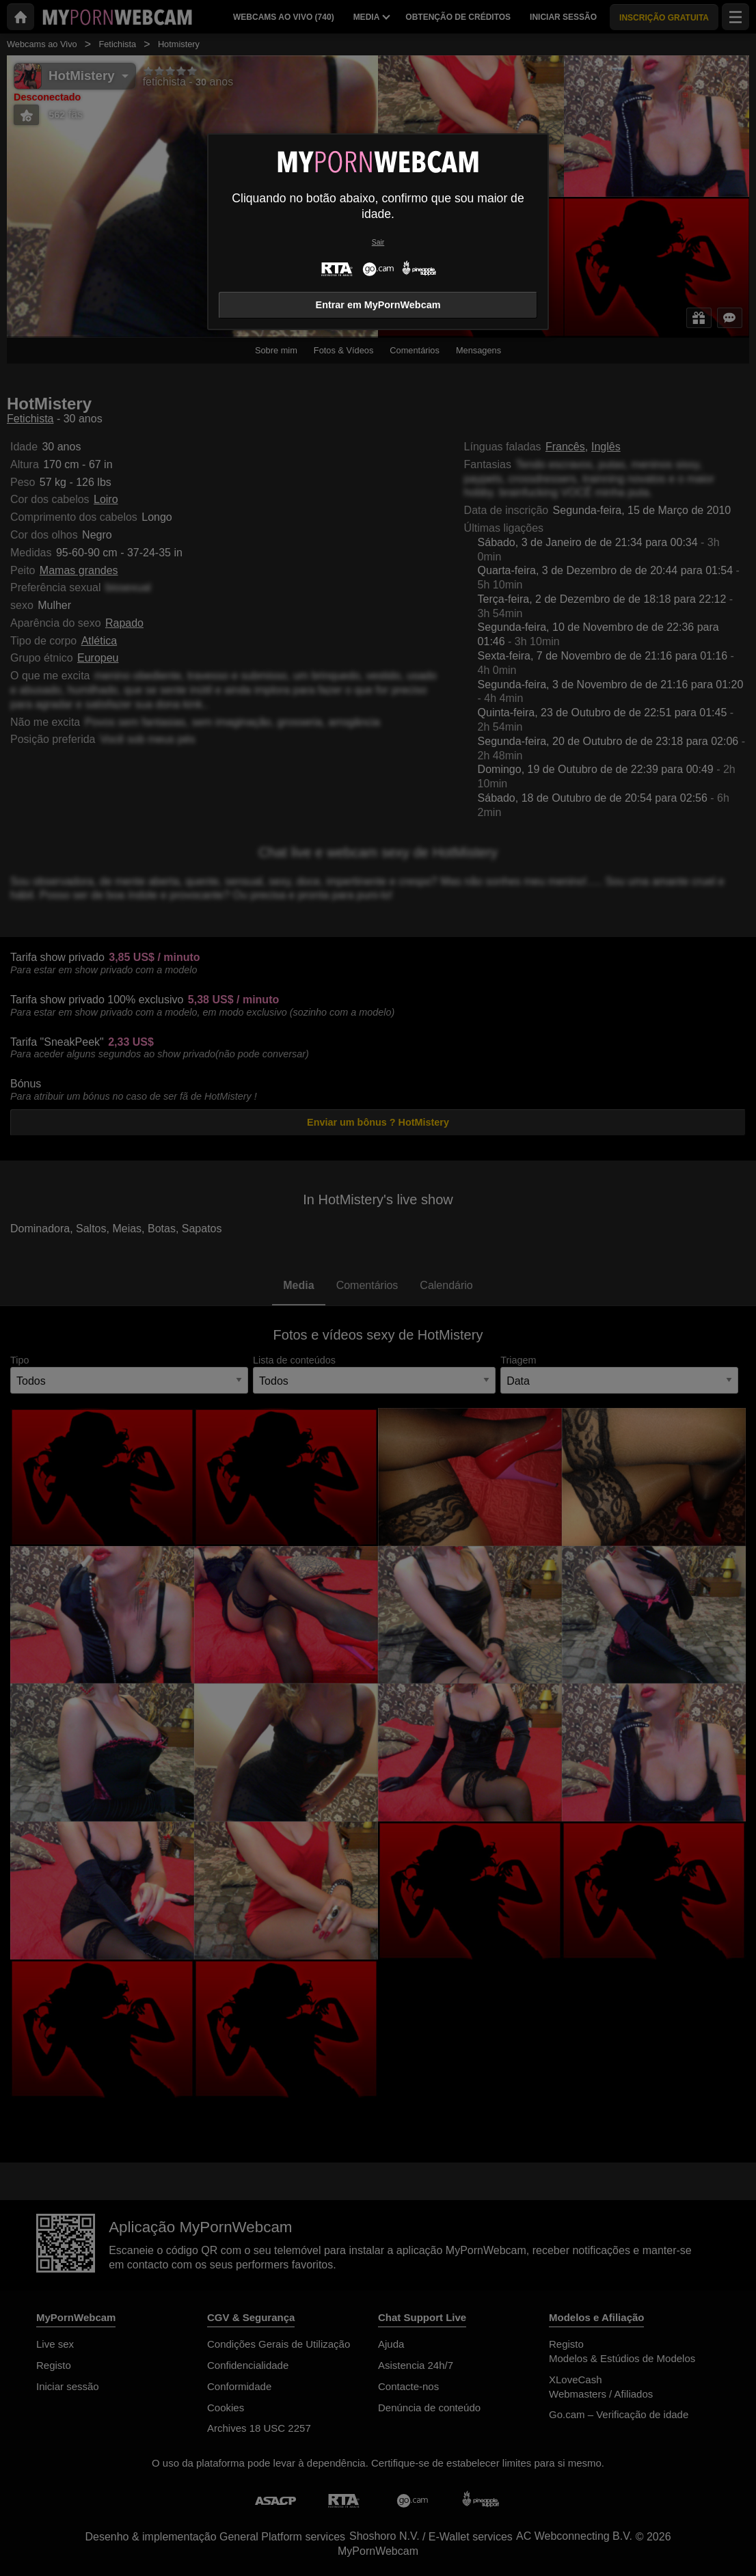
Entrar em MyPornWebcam (378, 304)
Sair (378, 242)
